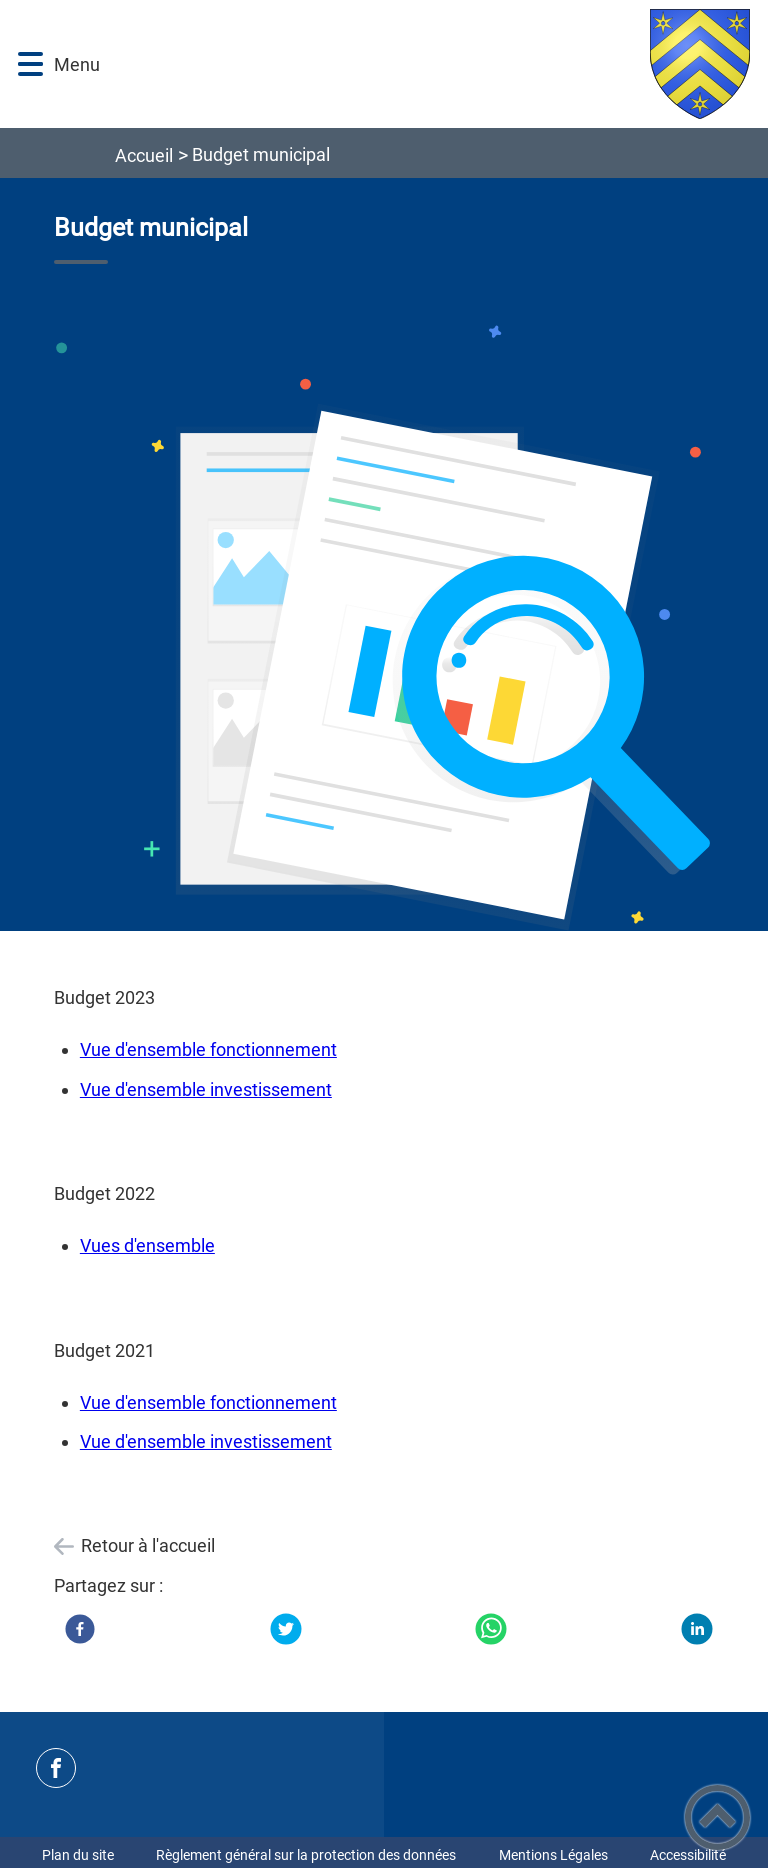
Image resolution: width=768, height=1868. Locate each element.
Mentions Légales (553, 1855)
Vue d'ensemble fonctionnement (208, 1049)
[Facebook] (80, 1629)
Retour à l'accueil (148, 1545)
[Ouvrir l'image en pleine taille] (384, 632)
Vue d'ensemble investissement (206, 1089)
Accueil (144, 155)
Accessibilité (688, 1855)
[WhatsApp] (491, 1629)
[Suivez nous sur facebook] (56, 1768)
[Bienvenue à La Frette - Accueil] (433, 64)
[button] (30, 64)
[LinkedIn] (697, 1629)
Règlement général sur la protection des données (306, 1855)
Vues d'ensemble (147, 1245)
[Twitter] (286, 1629)
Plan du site (78, 1855)
